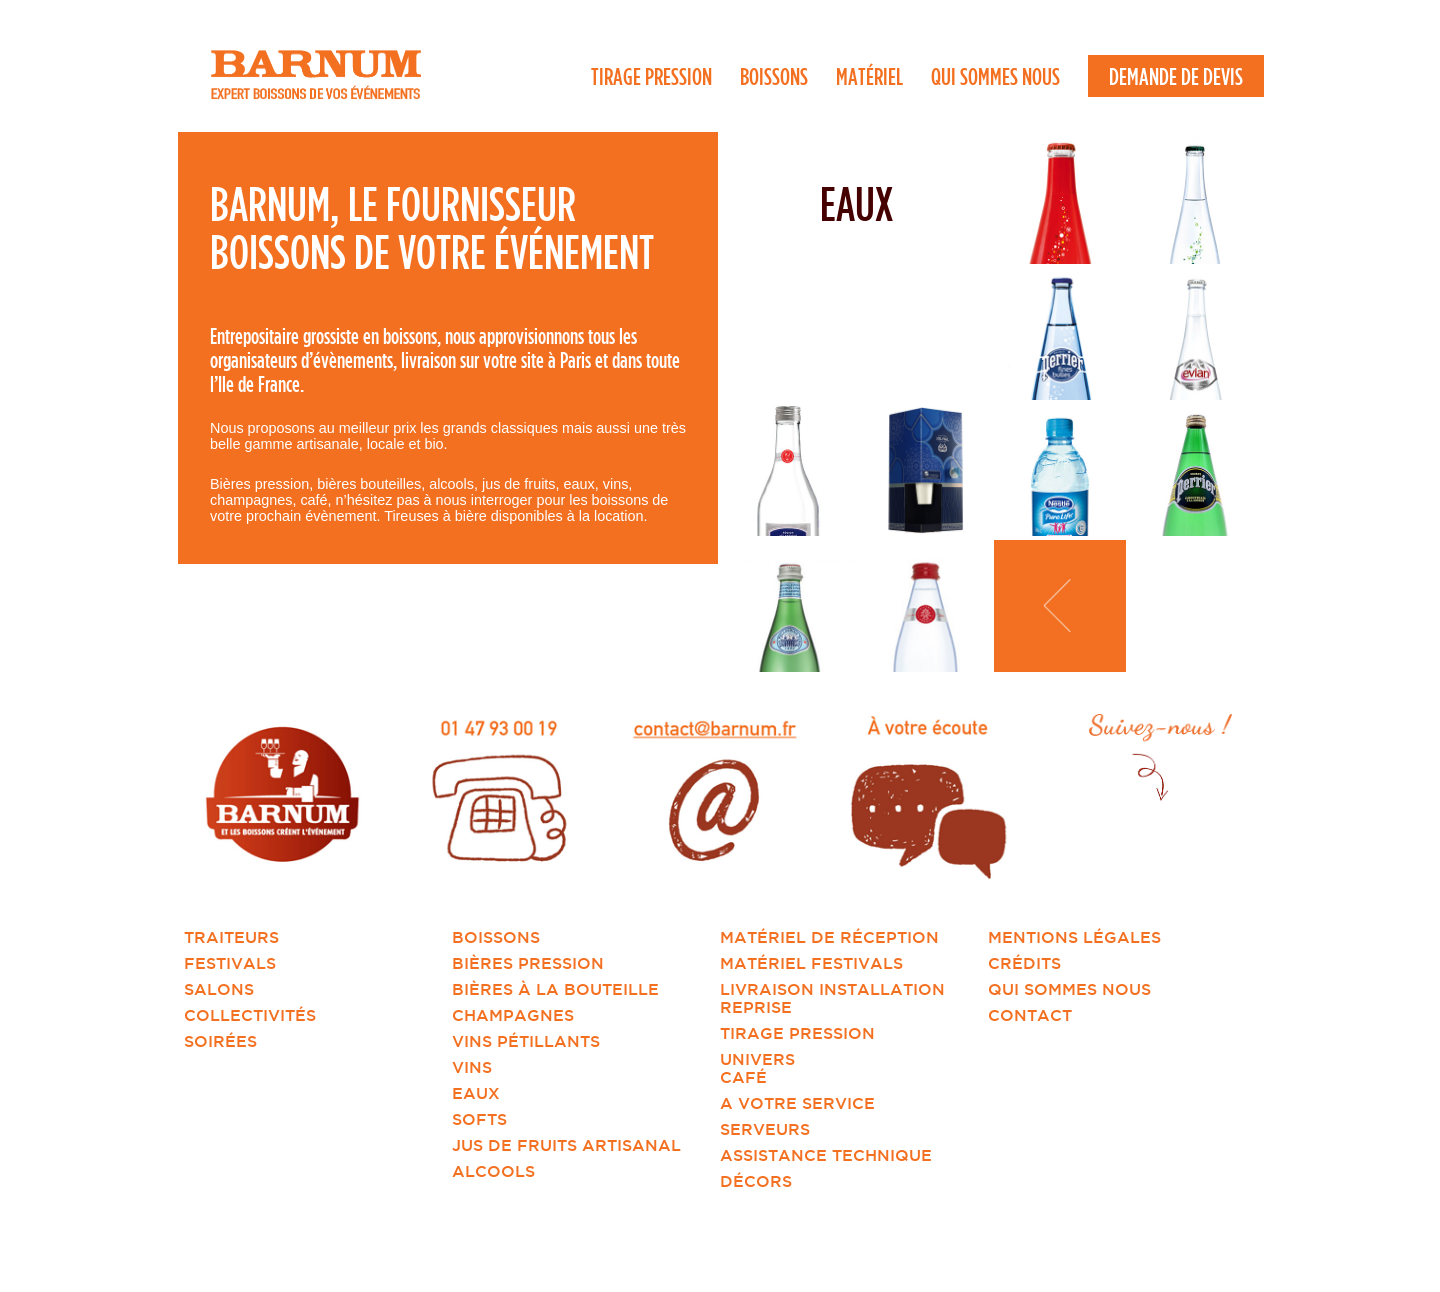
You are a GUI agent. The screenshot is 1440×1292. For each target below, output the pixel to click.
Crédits (1024, 963)
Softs (479, 1119)
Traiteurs (231, 937)
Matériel (869, 76)
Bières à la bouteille (555, 989)
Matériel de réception (829, 937)
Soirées (220, 1041)
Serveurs (765, 1129)
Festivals (230, 963)
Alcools (493, 1171)
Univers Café (757, 1068)
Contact (1030, 1015)
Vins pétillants (526, 1041)
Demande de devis (1176, 76)
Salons (219, 989)
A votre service (797, 1103)
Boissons (774, 76)
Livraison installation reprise (832, 998)
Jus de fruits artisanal (566, 1145)
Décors (756, 1181)
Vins (472, 1067)
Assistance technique (826, 1155)
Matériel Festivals (811, 963)
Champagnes (513, 1015)
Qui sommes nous (995, 76)
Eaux (476, 1093)
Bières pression (528, 963)
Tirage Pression (651, 76)
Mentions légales (1074, 937)
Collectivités (250, 1015)
